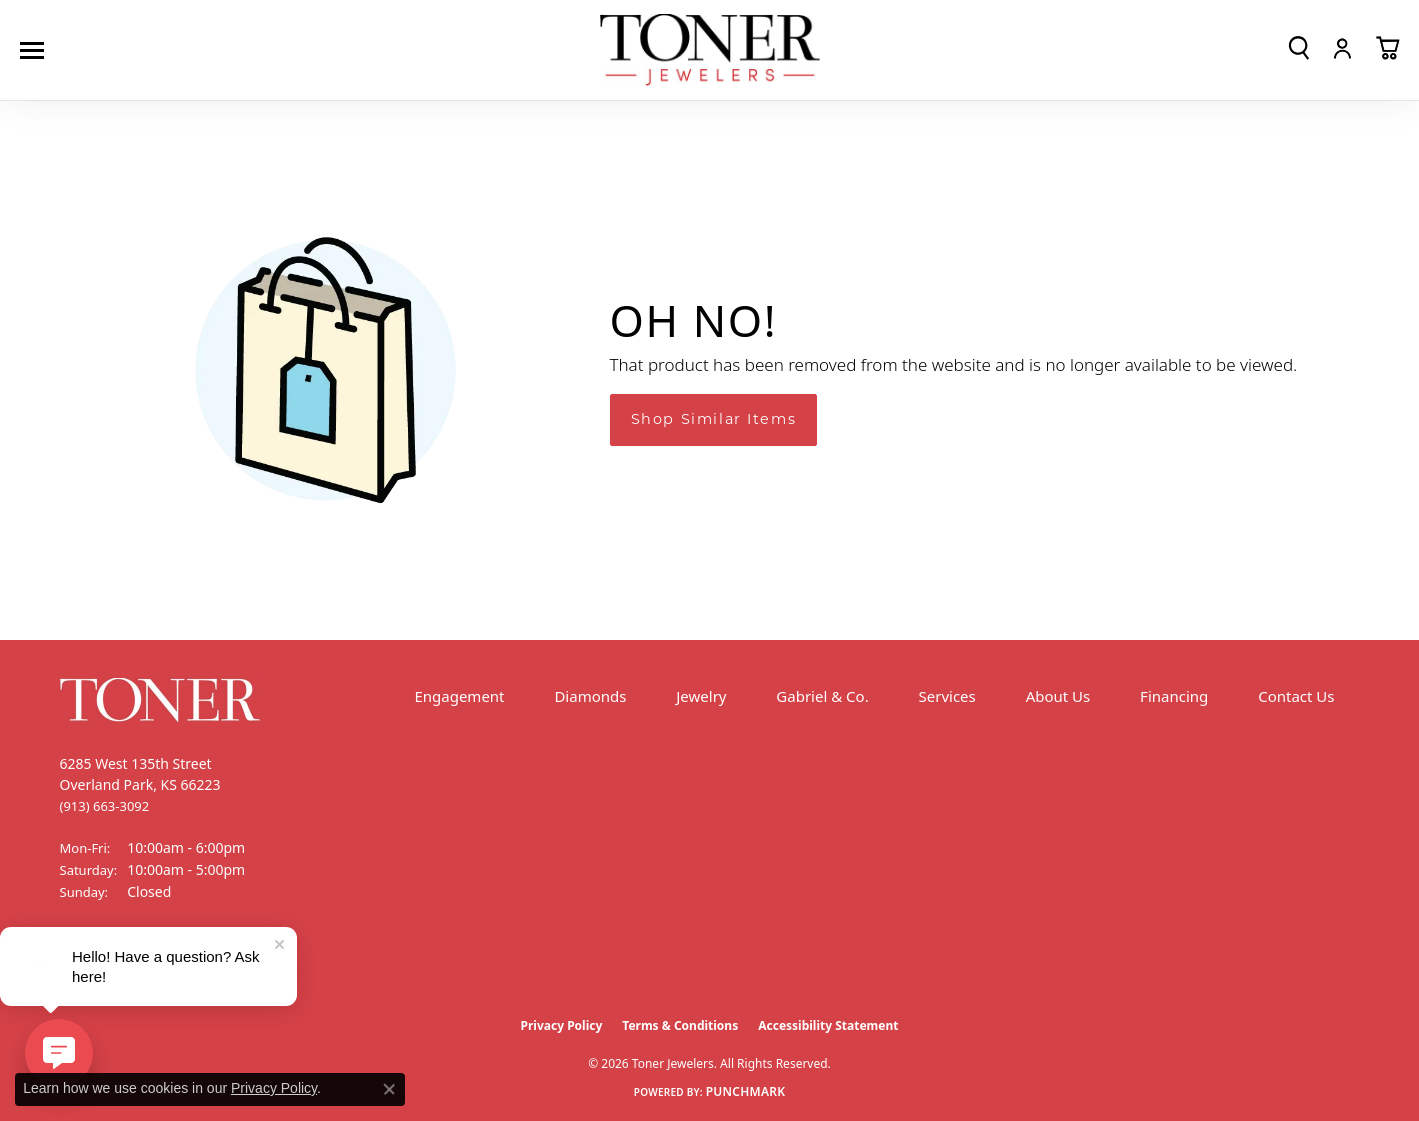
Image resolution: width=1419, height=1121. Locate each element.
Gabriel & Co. (822, 696)
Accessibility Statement (828, 1025)
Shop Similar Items (714, 419)
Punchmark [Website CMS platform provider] (746, 1091)
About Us (1058, 696)
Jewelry (701, 696)
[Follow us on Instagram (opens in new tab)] (130, 967)
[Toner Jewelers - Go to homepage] (710, 50)
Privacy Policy (562, 1025)
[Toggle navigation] (37, 50)
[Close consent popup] (389, 1089)
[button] (1299, 48)
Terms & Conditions (680, 1025)
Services (947, 696)
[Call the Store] (105, 806)
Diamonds (590, 696)
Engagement (459, 696)
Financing (1174, 696)
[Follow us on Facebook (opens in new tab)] (80, 967)
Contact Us (1296, 696)
